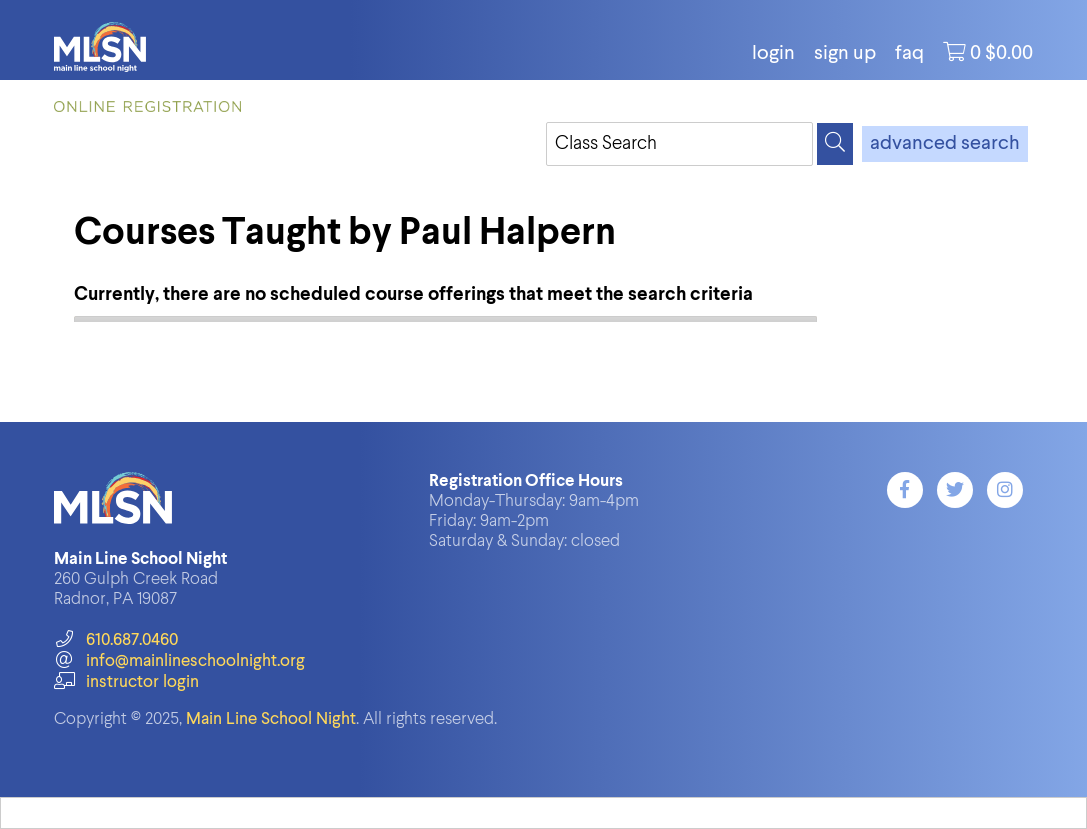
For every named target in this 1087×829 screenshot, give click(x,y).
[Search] (835, 144)
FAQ (909, 54)
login (773, 54)
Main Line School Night (271, 719)
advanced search (945, 144)
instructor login (126, 682)
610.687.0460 (115, 640)
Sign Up (845, 54)
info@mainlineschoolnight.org (179, 661)
